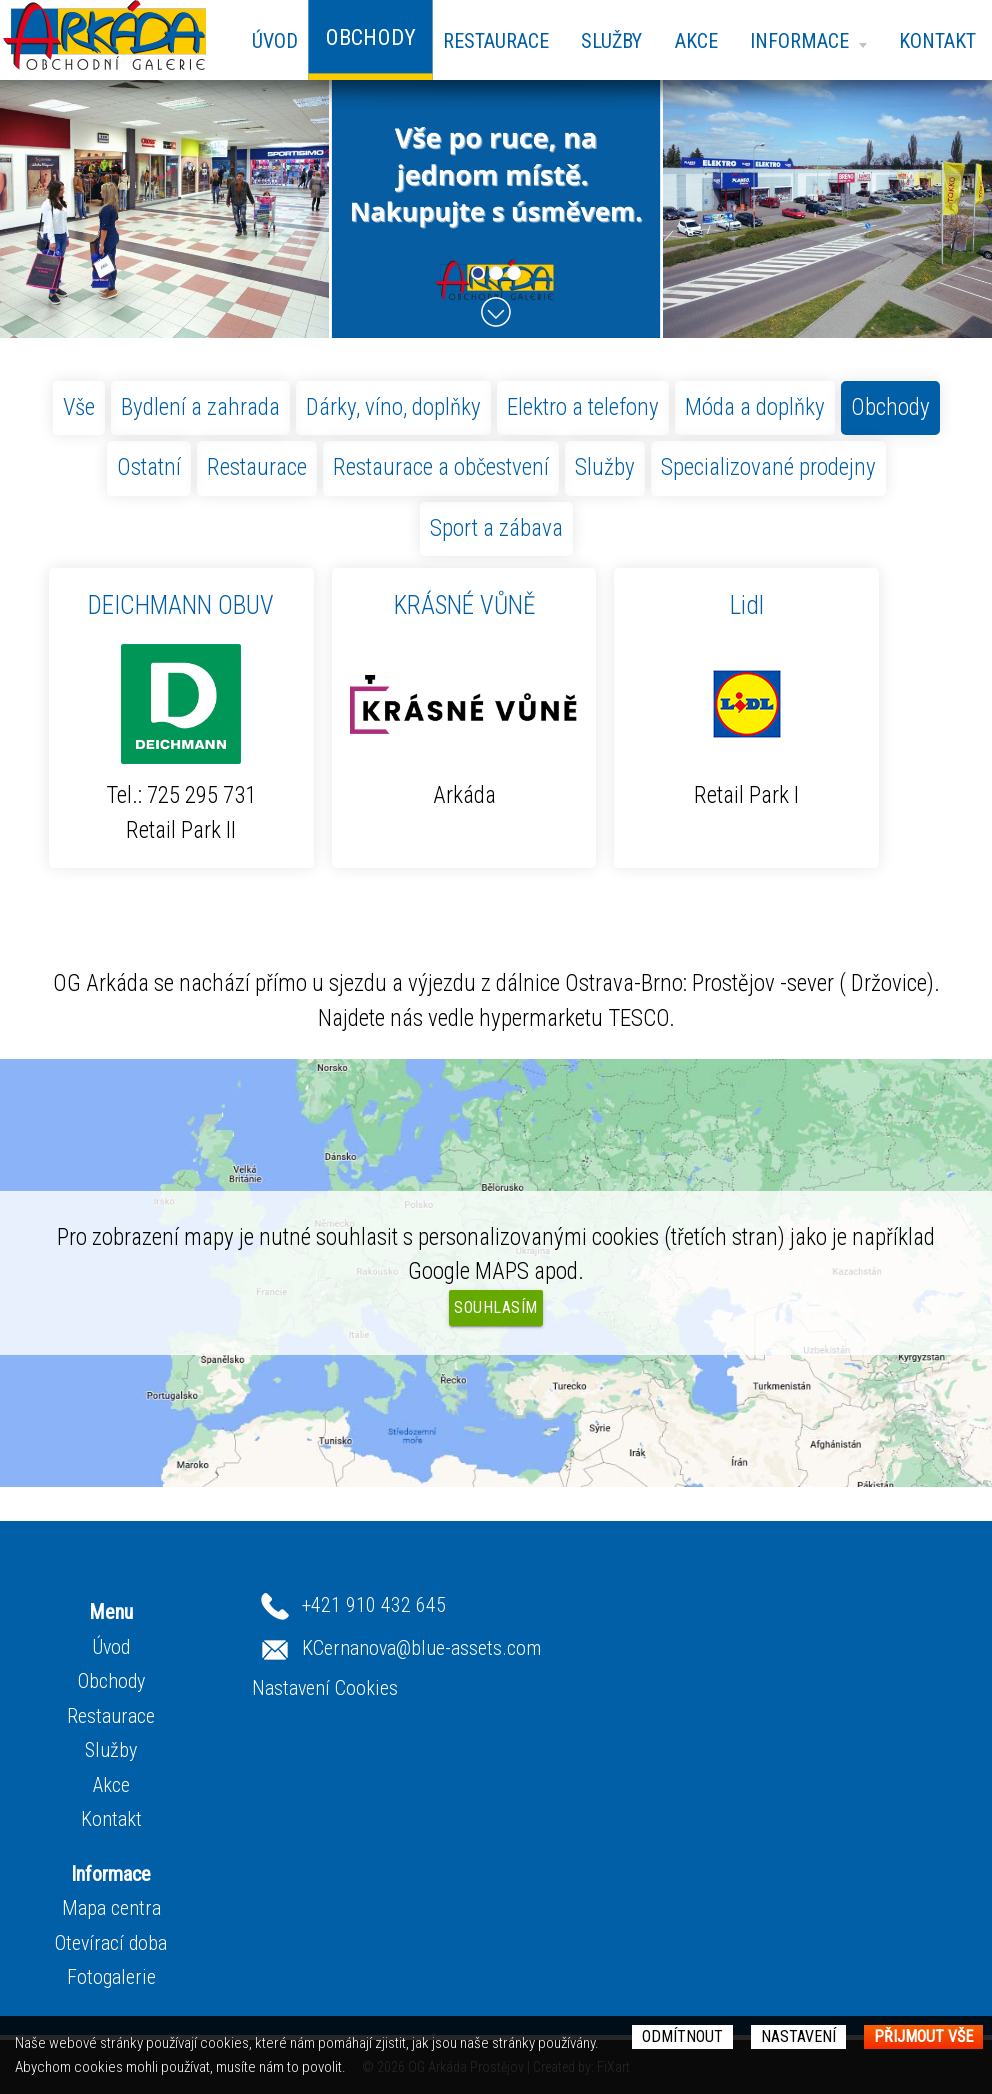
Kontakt (937, 41)
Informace (808, 41)
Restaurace (496, 41)
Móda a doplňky (755, 407)
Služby (611, 41)
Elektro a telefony (583, 407)
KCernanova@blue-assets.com (421, 1648)
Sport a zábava (496, 528)
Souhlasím (496, 1307)
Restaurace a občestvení (441, 467)
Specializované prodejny (768, 467)
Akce (696, 41)
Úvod (275, 41)
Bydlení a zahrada (200, 407)
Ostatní (149, 467)
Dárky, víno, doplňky (393, 407)
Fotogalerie (111, 1977)
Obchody (890, 407)
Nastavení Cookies (325, 1688)
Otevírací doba (111, 1943)
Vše (79, 407)
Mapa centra (111, 1908)
